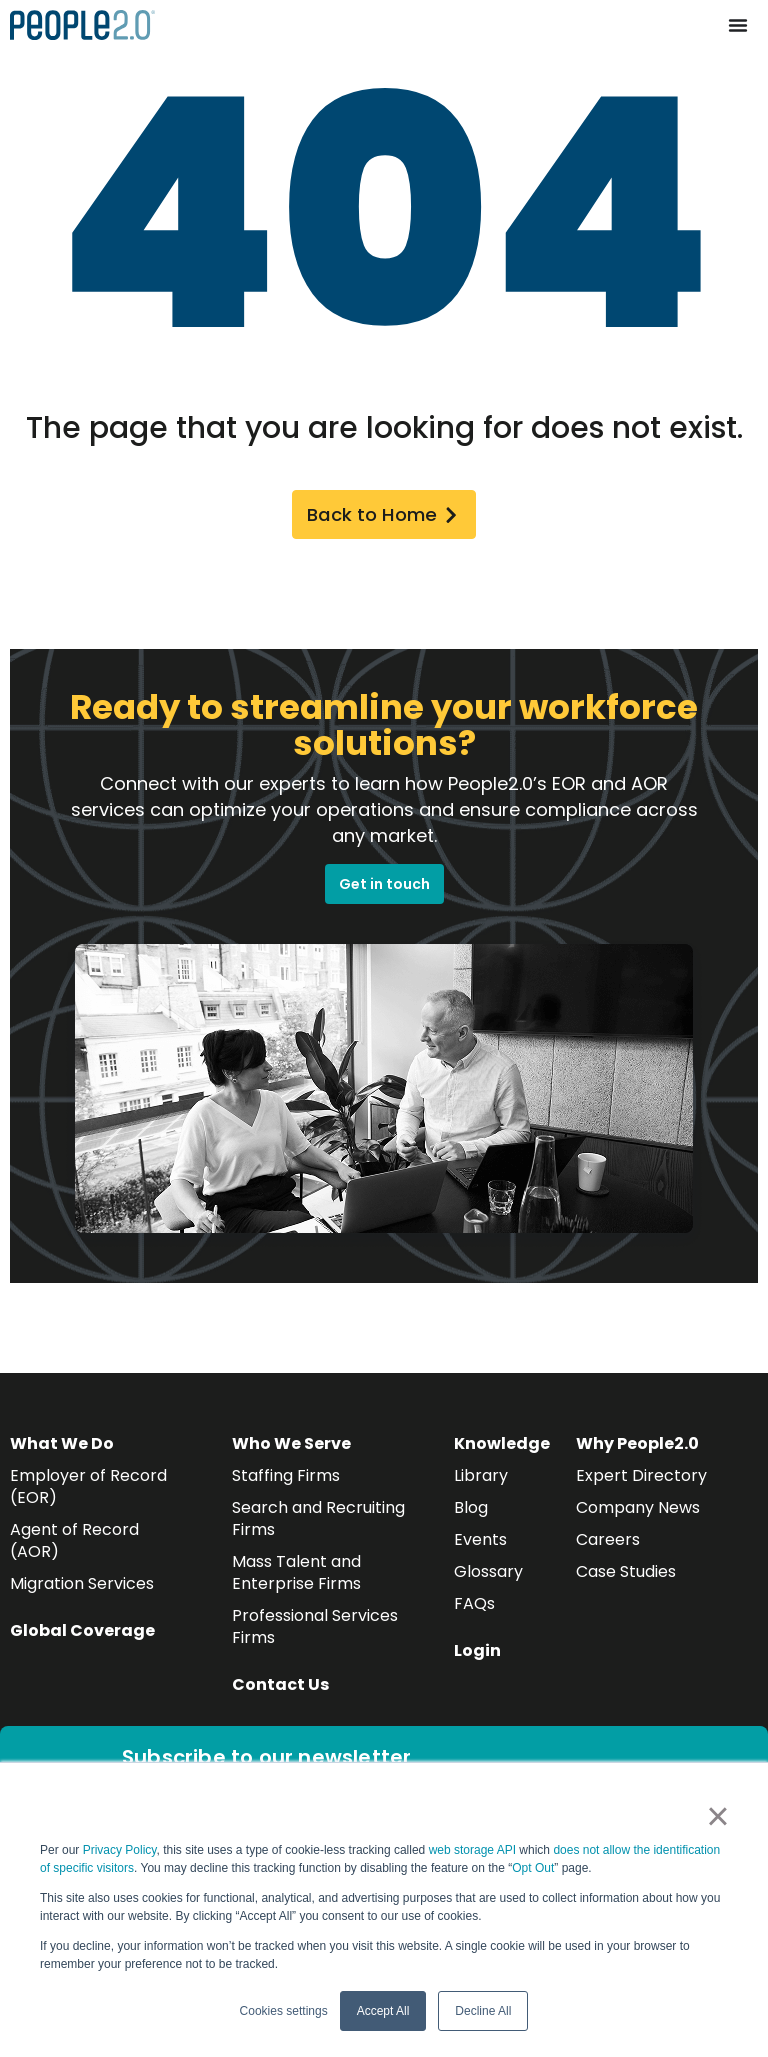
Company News (638, 1512)
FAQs (474, 1608)
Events (480, 1544)
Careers (608, 1544)
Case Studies (626, 1576)
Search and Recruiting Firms (318, 1523)
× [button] (717, 1816)
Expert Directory (641, 1480)
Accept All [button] (383, 2011)
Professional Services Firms (315, 1631)
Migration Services (82, 1588)
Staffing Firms (286, 1480)
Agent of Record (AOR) (74, 1545)
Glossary (488, 1576)
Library (481, 1480)
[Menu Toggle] (738, 25)
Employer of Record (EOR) (88, 1491)
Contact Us (280, 1689)
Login (477, 1655)
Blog (471, 1512)
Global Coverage (82, 1635)
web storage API (474, 1850)
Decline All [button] (483, 2011)
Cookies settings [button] (284, 2011)
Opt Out (533, 1868)
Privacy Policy (120, 1850)
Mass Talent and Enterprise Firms (296, 1577)
